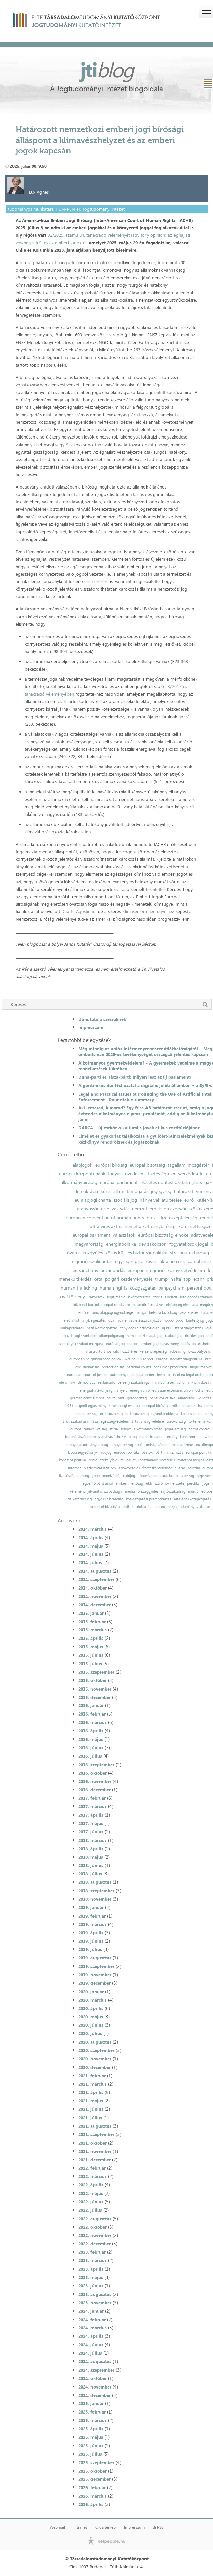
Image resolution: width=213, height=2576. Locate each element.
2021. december (94, 2160)
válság (102, 1429)
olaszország (185, 1476)
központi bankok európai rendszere (101, 1305)
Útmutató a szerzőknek (102, 1019)
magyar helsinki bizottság (156, 1313)
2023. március (92, 2260)
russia (151, 1261)
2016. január (91, 1705)
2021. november (94, 2151)
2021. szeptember (96, 2134)
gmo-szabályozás (197, 1351)
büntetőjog (195, 1320)
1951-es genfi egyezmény (85, 1406)
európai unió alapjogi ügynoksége (105, 1313)
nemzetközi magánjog (144, 1336)
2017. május (90, 1823)
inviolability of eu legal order (180, 1375)
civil (126, 1507)
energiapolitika (121, 1244)
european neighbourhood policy (95, 1359)
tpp (187, 1279)
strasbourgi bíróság (189, 1252)
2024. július (90, 2353)
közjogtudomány (181, 1507)
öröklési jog (194, 1336)
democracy (86, 1382)
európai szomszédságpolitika (179, 1359)
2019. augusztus (94, 1958)
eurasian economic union (172, 1390)
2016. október (92, 1773)
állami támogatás (130, 1191)
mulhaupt (128, 1460)
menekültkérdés (75, 1279)
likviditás (204, 1398)
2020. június (90, 2025)
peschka (193, 1483)
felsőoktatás (141, 1507)
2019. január (91, 1907)
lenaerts (188, 1406)
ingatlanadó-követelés (156, 1460)
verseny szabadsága (134, 1382)
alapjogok (82, 1164)
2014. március (92, 1529)
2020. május (90, 2017)
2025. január (91, 2403)
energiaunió (140, 1390)
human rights (113, 1287)
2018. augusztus (94, 1882)
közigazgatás (143, 1287)
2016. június (90, 1748)
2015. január (91, 1613)
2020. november (94, 2059)
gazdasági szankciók (80, 1336)
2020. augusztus (94, 2042)
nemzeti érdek (146, 1208)
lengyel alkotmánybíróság (141, 1429)
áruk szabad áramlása (80, 1421)
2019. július (90, 1949)
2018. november (94, 1899)
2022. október (92, 2227)
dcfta (199, 1390)
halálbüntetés (163, 1382)
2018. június (90, 1865)
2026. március (92, 2496)
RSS (158, 2527)
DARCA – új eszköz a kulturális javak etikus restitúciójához (139, 1128)
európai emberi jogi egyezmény (153, 1344)
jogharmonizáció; (106, 1476)
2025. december (94, 2479)
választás (120, 1208)
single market (201, 1367)
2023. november (94, 2303)
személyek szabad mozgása (81, 1344)
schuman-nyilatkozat (194, 1382)
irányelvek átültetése (161, 1200)
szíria (114, 1429)
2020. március (92, 2000)
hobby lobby (173, 1320)
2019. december (94, 1983)
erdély (172, 1437)
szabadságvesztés (189, 1328)
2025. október (92, 2471)
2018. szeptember (96, 1890)
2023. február (92, 2252)
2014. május (90, 1546)
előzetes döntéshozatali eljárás (171, 1182)
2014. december (94, 1605)
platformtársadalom (100, 1468)
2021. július (90, 2118)
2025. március (92, 2420)
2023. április (90, 2269)
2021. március (92, 2084)
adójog (105, 1452)
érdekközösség (137, 1414)
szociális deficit (165, 1297)
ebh (149, 1483)
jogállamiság (175, 1429)
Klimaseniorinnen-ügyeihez (148, 911)
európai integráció (146, 1270)
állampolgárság (111, 1336)
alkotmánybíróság (79, 1182)
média (130, 1491)
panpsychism (171, 1287)
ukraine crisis (172, 1261)
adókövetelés (129, 1468)
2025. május (90, 2437)
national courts (139, 1367)
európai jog (115, 1344)
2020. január (91, 1992)
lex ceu (159, 1507)
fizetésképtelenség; (74, 1476)
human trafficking (79, 1287)
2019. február (92, 1916)
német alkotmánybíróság (150, 1226)
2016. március (92, 1722)
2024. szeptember (96, 2370)
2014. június (90, 1554)
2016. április (90, 1731)
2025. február (92, 2412)
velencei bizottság (105, 1507)
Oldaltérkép (105, 2527)
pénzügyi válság (162, 1398)
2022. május (90, 2193)
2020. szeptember (96, 2050)
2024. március (92, 2328)
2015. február (92, 1622)
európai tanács (82, 1429)
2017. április (90, 1815)
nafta (175, 1279)
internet (74, 1468)
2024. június (90, 2345)
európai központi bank (82, 1173)
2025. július (90, 2454)
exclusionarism (87, 1367)
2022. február (92, 2168)
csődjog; (129, 1476)
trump (161, 1279)
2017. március (92, 1806)
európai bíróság (111, 1164)
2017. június (90, 1832)
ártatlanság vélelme (148, 1421)
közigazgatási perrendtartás (148, 1499)
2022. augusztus (94, 2219)
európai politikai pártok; (133, 1452)
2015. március (92, 1630)
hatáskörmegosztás (102, 1328)
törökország (176, 1421)
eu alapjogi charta (93, 1200)
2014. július (90, 1562)
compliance (199, 1261)
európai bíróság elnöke (161, 1406)
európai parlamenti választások (104, 1235)
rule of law (66, 1382)
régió (93, 1460)
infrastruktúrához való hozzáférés (110, 1351)
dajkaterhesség (80, 1499)
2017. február (92, 1798)
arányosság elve (93, 1208)
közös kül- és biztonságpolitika (136, 1252)
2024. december (94, 2395)
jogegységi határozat (172, 1191)
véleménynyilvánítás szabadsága (96, 1491)
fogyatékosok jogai (188, 1244)
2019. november (94, 1975)
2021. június (90, 2109)
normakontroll (199, 1429)
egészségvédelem (115, 1421)
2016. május (90, 1739)
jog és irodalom (151, 1437)
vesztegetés (189, 1313)
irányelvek (96, 1297)
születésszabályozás (145, 1320)
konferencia (189, 1437)
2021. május (90, 2101)
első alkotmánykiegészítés (85, 1320)
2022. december (94, 2244)
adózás (175, 1351)
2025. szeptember (96, 2462)
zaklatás (203, 1507)
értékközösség (111, 1414)
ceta (98, 1279)
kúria (106, 1191)
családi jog (173, 1336)
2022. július (90, 2210)
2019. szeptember (96, 1966)
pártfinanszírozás (169, 1452)
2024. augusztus (94, 2361)
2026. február (92, 2487)
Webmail (57, 2527)
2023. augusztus (94, 2294)
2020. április (90, 2008)
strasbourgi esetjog (124, 1406)
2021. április (90, 2092)
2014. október (92, 1588)
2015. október (92, 1680)
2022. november (94, 2235)
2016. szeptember (96, 1764)
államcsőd (186, 1398)
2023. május (90, 2277)
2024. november (94, 2387)
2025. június (90, 2446)
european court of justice (87, 1375)
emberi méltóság (129, 1483)
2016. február (92, 1714)
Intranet (80, 2527)
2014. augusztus (94, 1571)
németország (86, 1414)
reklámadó (106, 1382)
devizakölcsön (153, 1244)
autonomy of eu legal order (132, 1375)
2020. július (90, 2033)
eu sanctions (85, 1270)
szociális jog (125, 1200)
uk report (145, 1359)
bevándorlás (112, 1270)
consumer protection (170, 1367)
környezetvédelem (186, 1270)
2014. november (94, 1596)
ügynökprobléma (164, 1414)
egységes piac (129, 1261)
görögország (137, 1398)
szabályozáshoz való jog (117, 1437)
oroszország (176, 1208)
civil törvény (72, 1296)
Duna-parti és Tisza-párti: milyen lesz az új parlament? (134, 1077)
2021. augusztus (94, 2126)
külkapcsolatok (72, 1328)
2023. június (90, 2286)
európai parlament (119, 1182)
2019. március (92, 1924)
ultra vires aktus (106, 1226)
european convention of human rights (105, 1217)
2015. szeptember (96, 1672)
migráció (79, 1261)
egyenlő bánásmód (98, 1483)
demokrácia (86, 1191)
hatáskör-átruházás (148, 1305)
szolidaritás (101, 1261)
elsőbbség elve (178, 1305)
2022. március (92, 2176)
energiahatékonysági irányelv (103, 1390)
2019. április (90, 1933)
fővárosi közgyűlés (84, 1252)
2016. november (94, 1781)
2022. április (90, 2185)
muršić (193, 1491)
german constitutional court (92, 1398)
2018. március (92, 1840)
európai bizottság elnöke (163, 1235)
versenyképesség (153, 1351)
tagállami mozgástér (188, 1164)
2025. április (90, 2429)
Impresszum (90, 1027)
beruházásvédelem (80, 1437)
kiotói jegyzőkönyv (83, 1452)
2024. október (92, 2378)
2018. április (90, 1849)
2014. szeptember (96, 1579)
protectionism (113, 1367)
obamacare (117, 1320)
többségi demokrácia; (155, 1476)
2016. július (90, 1756)
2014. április (90, 1537)
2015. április (90, 1638)
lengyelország (122, 1445)
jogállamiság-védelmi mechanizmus (164, 1445)
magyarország (89, 1244)
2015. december (94, 1697)
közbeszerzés (191, 1414)
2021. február (92, 2076)
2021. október (92, 2143)
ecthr (198, 1279)
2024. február (92, 2320)
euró (189, 1200)
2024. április (90, 2336)
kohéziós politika (72, 1460)
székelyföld (108, 1460)
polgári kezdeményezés (128, 1279)
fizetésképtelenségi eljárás (163, 1468)
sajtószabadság (173, 1491)
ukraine (130, 1359)
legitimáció (116, 1297)
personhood (199, 1287)
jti (106, 69)
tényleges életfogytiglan (139, 1328)
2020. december (94, 2067)
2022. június (90, 2202)
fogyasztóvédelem (126, 1173)
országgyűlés (148, 1491)
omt (121, 1398)
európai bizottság (147, 1164)
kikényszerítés (139, 1297)
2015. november (94, 1689)
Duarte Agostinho (78, 911)
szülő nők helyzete (169, 1483)
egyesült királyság (109, 1499)
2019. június (90, 1941)
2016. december (94, 1789)
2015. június (90, 1655)
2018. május (90, 1857)
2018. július (90, 1874)
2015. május (90, 1647)
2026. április (90, 2504)
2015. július (90, 1663)
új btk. (167, 1328)
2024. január (91, 2311)
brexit (152, 1217)
